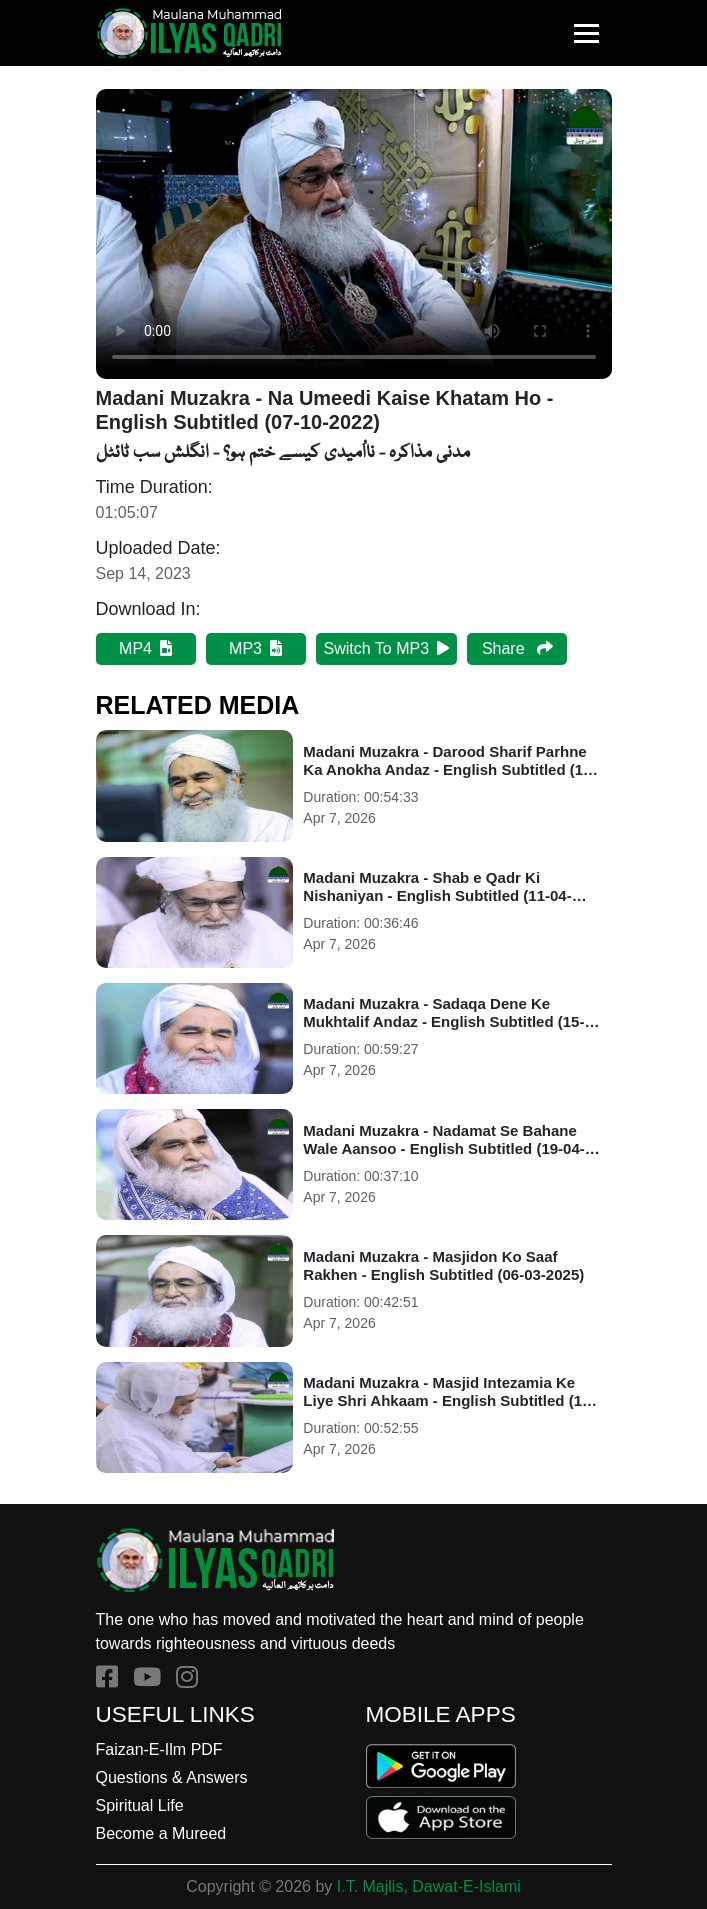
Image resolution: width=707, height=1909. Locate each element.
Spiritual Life (140, 1805)
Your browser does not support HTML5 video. (354, 234)
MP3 (255, 648)
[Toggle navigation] (586, 33)
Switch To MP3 (387, 648)
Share (517, 648)
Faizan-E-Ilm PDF (159, 1749)
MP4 (145, 648)
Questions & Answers (172, 1777)
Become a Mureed (161, 1833)
